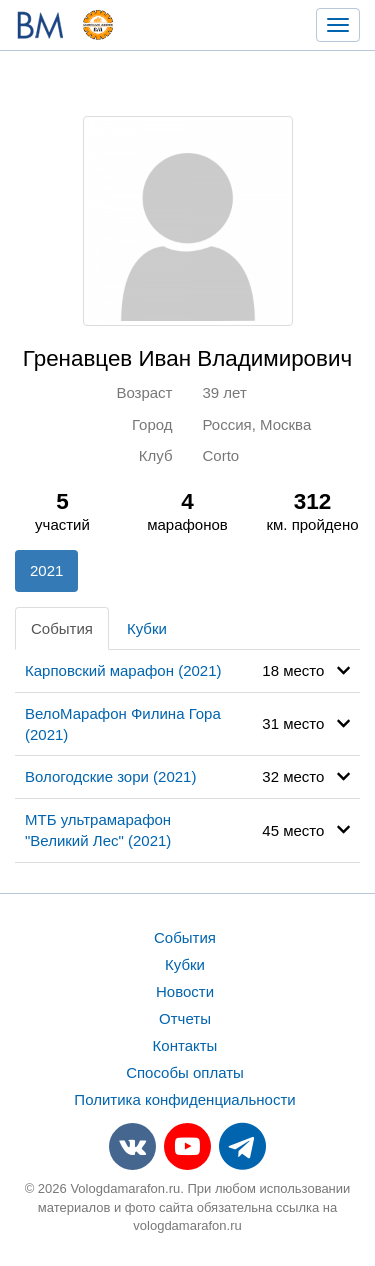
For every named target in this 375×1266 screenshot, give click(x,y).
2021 (46, 570)
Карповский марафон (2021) (123, 670)
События (62, 628)
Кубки (147, 628)
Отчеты (185, 1018)
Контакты (185, 1045)
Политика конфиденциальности (184, 1099)
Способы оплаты (185, 1072)
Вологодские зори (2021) (110, 776)
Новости (185, 991)
